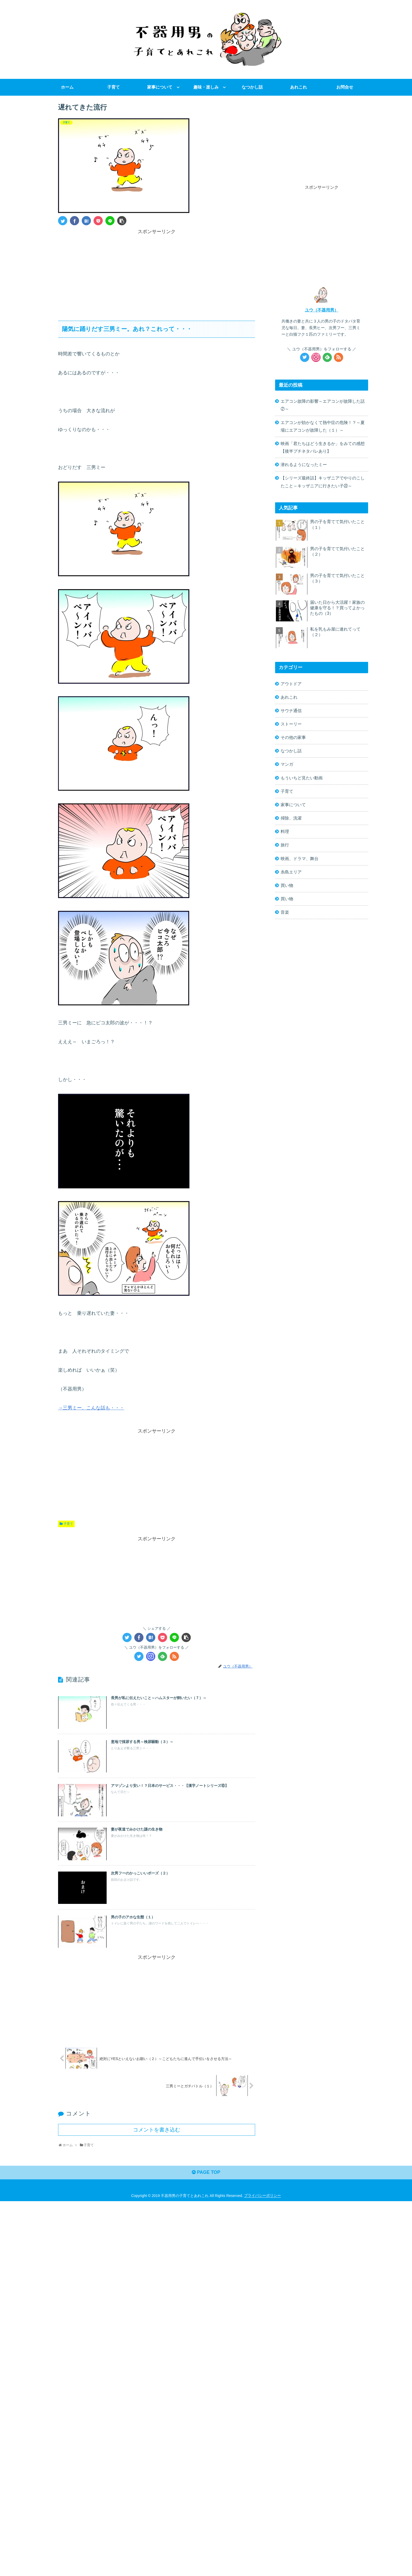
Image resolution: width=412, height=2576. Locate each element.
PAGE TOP (205, 2172)
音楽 (285, 912)
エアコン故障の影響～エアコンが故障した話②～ (323, 405)
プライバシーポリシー (262, 2196)
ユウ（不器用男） (321, 310)
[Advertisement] (156, 272)
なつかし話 (291, 750)
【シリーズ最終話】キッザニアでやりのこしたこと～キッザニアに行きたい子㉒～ (323, 482)
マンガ (287, 764)
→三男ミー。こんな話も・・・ (91, 1407)
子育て (68, 1524)
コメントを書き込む (156, 2130)
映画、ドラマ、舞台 (299, 858)
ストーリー (291, 724)
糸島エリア (291, 872)
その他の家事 (293, 737)
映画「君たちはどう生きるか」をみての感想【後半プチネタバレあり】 (323, 447)
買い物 (287, 885)
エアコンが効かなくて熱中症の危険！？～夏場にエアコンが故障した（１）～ (323, 426)
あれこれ (289, 697)
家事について (293, 804)
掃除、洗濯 (291, 818)
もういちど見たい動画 (302, 777)
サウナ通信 (291, 710)
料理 (285, 831)
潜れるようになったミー (304, 464)
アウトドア (291, 683)
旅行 (285, 844)
